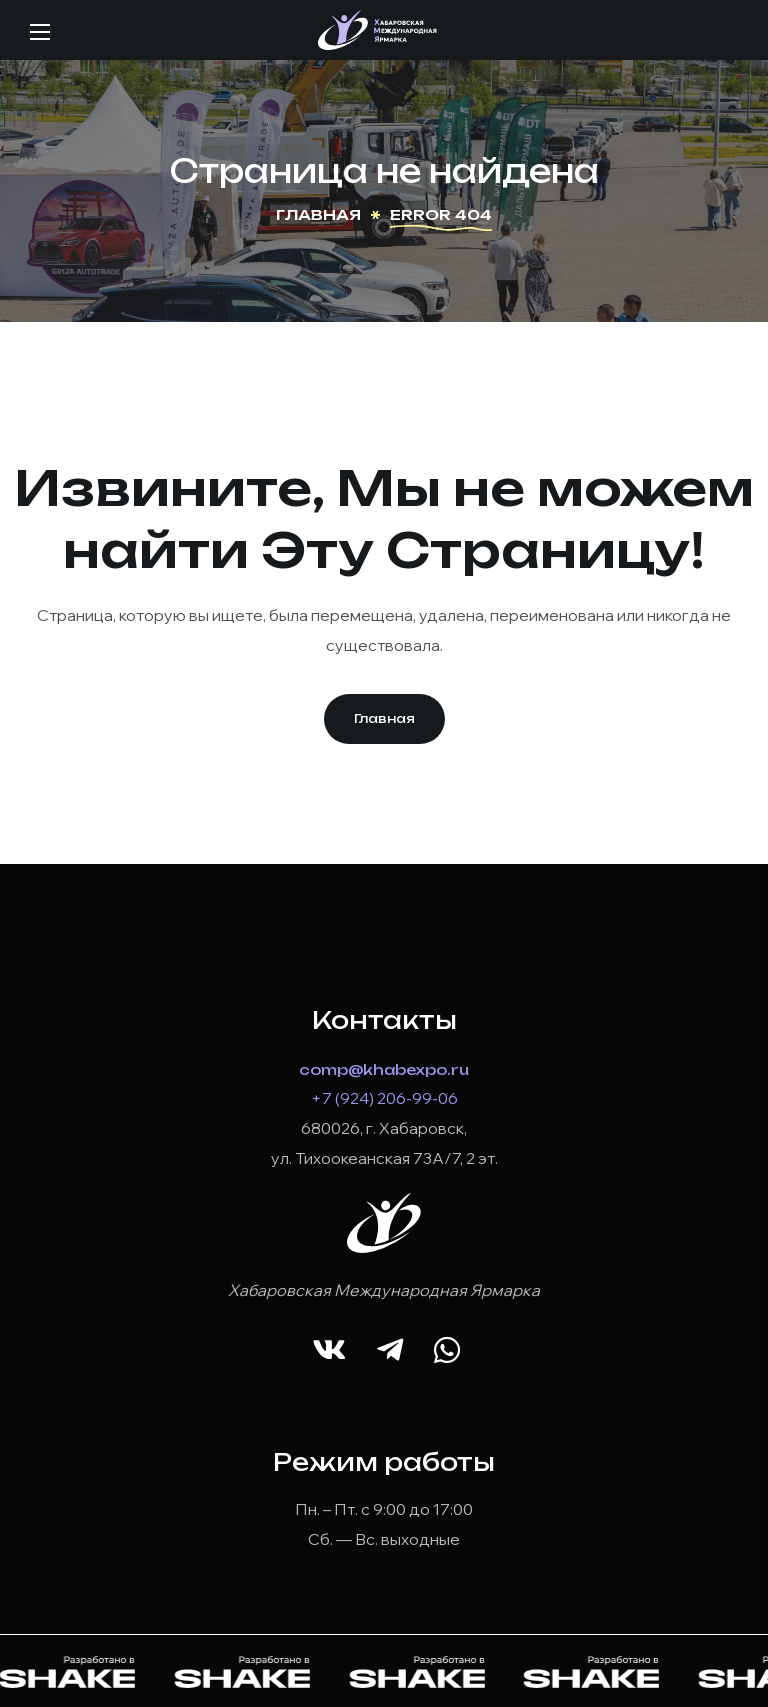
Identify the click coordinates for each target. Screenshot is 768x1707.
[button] (384, 719)
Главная (318, 214)
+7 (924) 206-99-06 (384, 1098)
